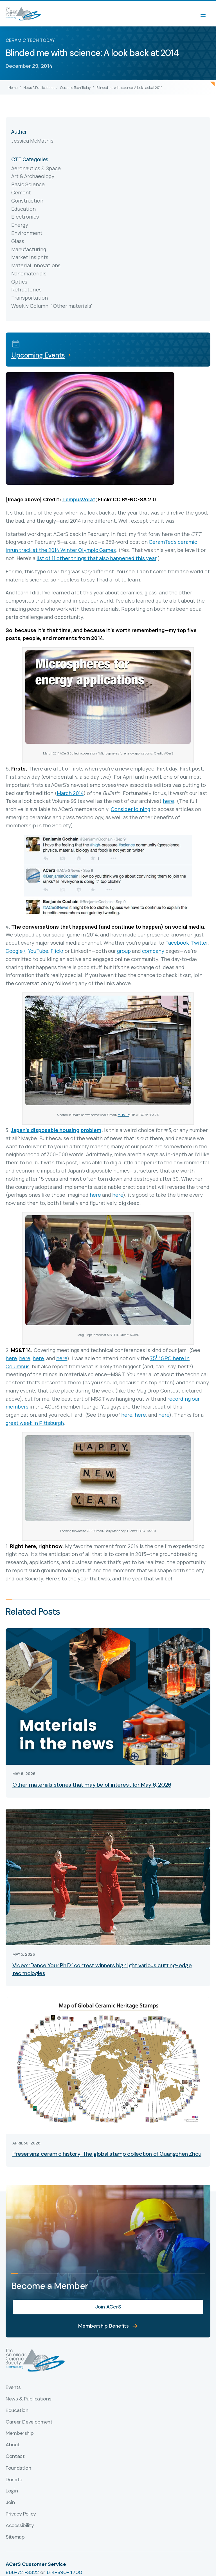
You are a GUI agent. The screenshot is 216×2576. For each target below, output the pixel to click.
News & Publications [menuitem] (28, 2399)
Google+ (16, 950)
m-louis (123, 1115)
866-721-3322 (22, 2572)
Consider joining (130, 809)
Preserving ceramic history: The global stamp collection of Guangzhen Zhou (106, 2153)
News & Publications (38, 87)
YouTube (38, 950)
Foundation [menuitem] (18, 2468)
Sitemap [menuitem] (15, 2537)
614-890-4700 (64, 2572)
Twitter (199, 942)
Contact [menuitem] (15, 2456)
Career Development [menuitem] (29, 2422)
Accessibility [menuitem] (20, 2525)
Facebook (177, 942)
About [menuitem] (13, 2445)
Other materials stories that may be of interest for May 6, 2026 (91, 1784)
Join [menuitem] (10, 2502)
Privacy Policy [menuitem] (21, 2514)
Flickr (57, 950)
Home (12, 87)
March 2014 (70, 793)
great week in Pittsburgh (35, 1423)
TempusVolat (78, 499)
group (124, 950)
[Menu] (206, 14)
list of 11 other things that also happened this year (96, 558)
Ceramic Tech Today (75, 87)
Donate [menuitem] (14, 2480)
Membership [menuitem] (19, 2433)
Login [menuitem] (12, 2491)
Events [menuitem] (13, 2387)
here (168, 801)
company (153, 950)
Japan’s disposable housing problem (56, 1130)
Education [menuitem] (17, 2410)
